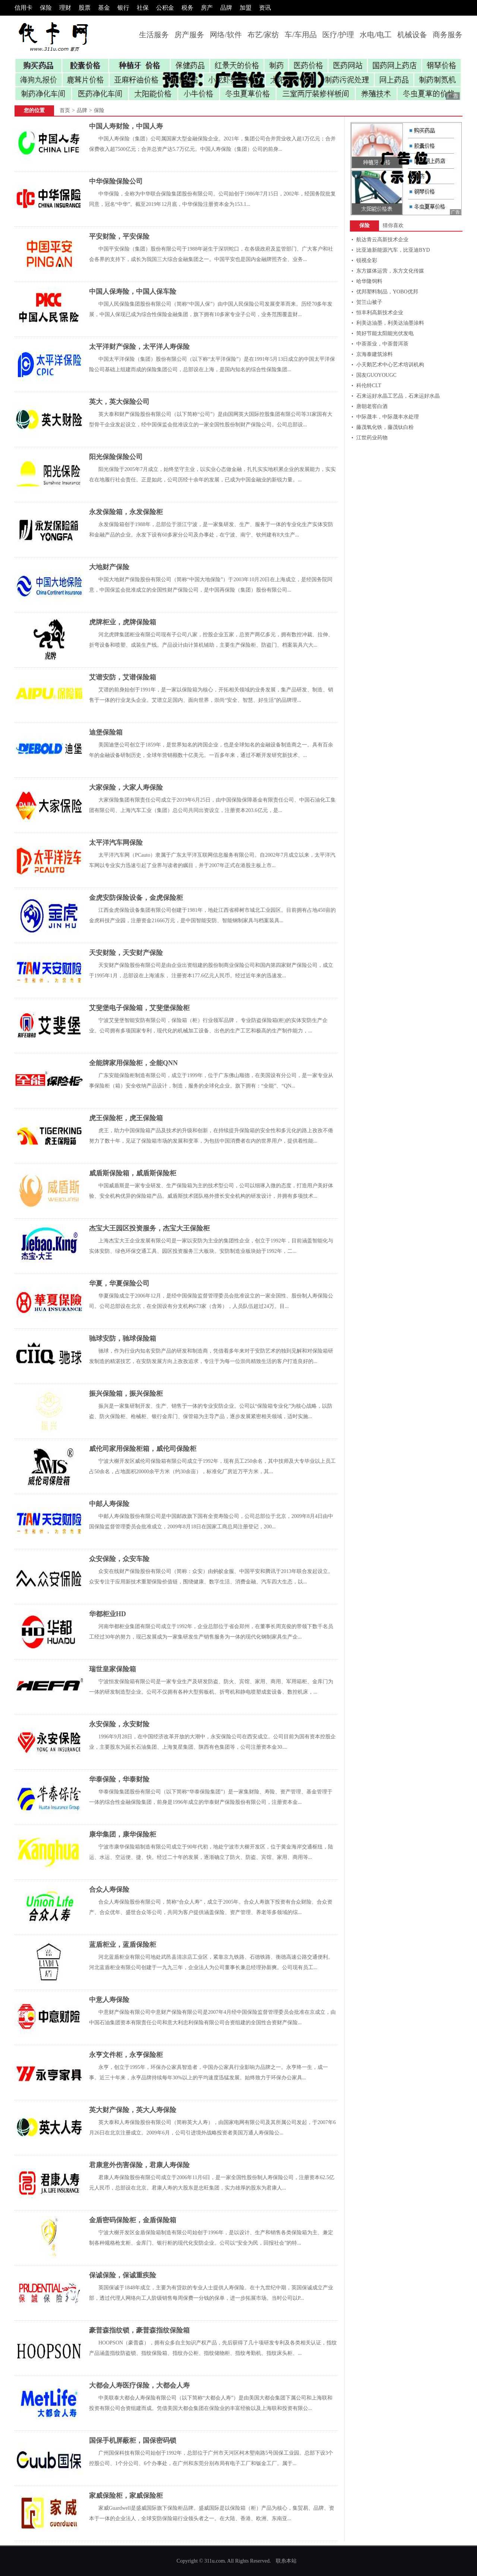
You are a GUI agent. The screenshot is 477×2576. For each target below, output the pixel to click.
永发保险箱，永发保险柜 (126, 512)
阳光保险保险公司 (116, 457)
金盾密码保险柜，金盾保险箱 (132, 2220)
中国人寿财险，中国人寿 (126, 126)
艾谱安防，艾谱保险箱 (122, 677)
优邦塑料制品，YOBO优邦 (387, 291)
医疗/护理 (338, 35)
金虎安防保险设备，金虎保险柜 (136, 897)
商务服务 (447, 35)
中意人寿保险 (109, 1999)
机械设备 (412, 35)
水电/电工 (376, 35)
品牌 (226, 7)
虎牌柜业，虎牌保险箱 (122, 622)
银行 (123, 7)
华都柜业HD (107, 1614)
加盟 (246, 7)
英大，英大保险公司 (119, 401)
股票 (85, 7)
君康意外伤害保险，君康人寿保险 (139, 2165)
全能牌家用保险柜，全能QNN (133, 1063)
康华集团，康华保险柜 (122, 1834)
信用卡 (23, 7)
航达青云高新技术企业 (382, 239)
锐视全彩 (366, 260)
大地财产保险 (109, 567)
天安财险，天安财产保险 (126, 952)
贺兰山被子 (369, 302)
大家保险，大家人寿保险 (126, 787)
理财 (65, 7)
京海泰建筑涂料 (374, 354)
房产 (207, 7)
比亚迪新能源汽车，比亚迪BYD (393, 250)
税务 (187, 7)
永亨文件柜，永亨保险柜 (126, 2054)
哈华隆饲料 (369, 281)
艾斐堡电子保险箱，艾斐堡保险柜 (139, 1008)
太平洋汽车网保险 (116, 842)
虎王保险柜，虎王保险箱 (126, 1118)
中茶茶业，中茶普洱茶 (382, 344)
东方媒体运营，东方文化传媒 (390, 271)
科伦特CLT (368, 385)
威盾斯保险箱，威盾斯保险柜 (132, 1173)
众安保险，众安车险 (119, 1559)
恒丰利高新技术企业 (379, 312)
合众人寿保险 (109, 1889)
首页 (65, 110)
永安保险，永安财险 (119, 1724)
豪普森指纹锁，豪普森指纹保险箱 (139, 2330)
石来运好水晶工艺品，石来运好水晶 (398, 396)
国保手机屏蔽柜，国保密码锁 (132, 2440)
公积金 (165, 7)
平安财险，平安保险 (119, 236)
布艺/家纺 (263, 35)
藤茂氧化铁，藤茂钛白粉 (385, 427)
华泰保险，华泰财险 (119, 1779)
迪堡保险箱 (106, 732)
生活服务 (154, 35)
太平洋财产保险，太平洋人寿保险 (139, 346)
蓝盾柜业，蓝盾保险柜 (122, 1944)
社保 (143, 7)
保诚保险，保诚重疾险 (122, 2275)
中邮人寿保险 (109, 1503)
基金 (104, 7)
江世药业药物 (372, 437)
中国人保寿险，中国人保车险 (132, 291)
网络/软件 (226, 35)
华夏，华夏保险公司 (119, 1283)
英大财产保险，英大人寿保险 (132, 2110)
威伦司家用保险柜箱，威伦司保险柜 (142, 1448)
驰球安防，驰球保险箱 (122, 1338)
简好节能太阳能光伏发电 (385, 333)
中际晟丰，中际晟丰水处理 (387, 417)
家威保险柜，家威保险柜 (126, 2495)
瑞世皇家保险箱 (112, 1669)
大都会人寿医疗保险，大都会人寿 (139, 2385)
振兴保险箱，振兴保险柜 (126, 1393)
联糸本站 (286, 2561)
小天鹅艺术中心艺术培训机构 (390, 364)
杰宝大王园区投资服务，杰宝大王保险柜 (149, 1228)
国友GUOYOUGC (376, 375)
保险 (46, 7)
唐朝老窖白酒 (372, 406)
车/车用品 (301, 35)
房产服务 (189, 35)
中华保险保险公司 (116, 181)
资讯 (265, 7)
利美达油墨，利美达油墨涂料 (390, 323)
